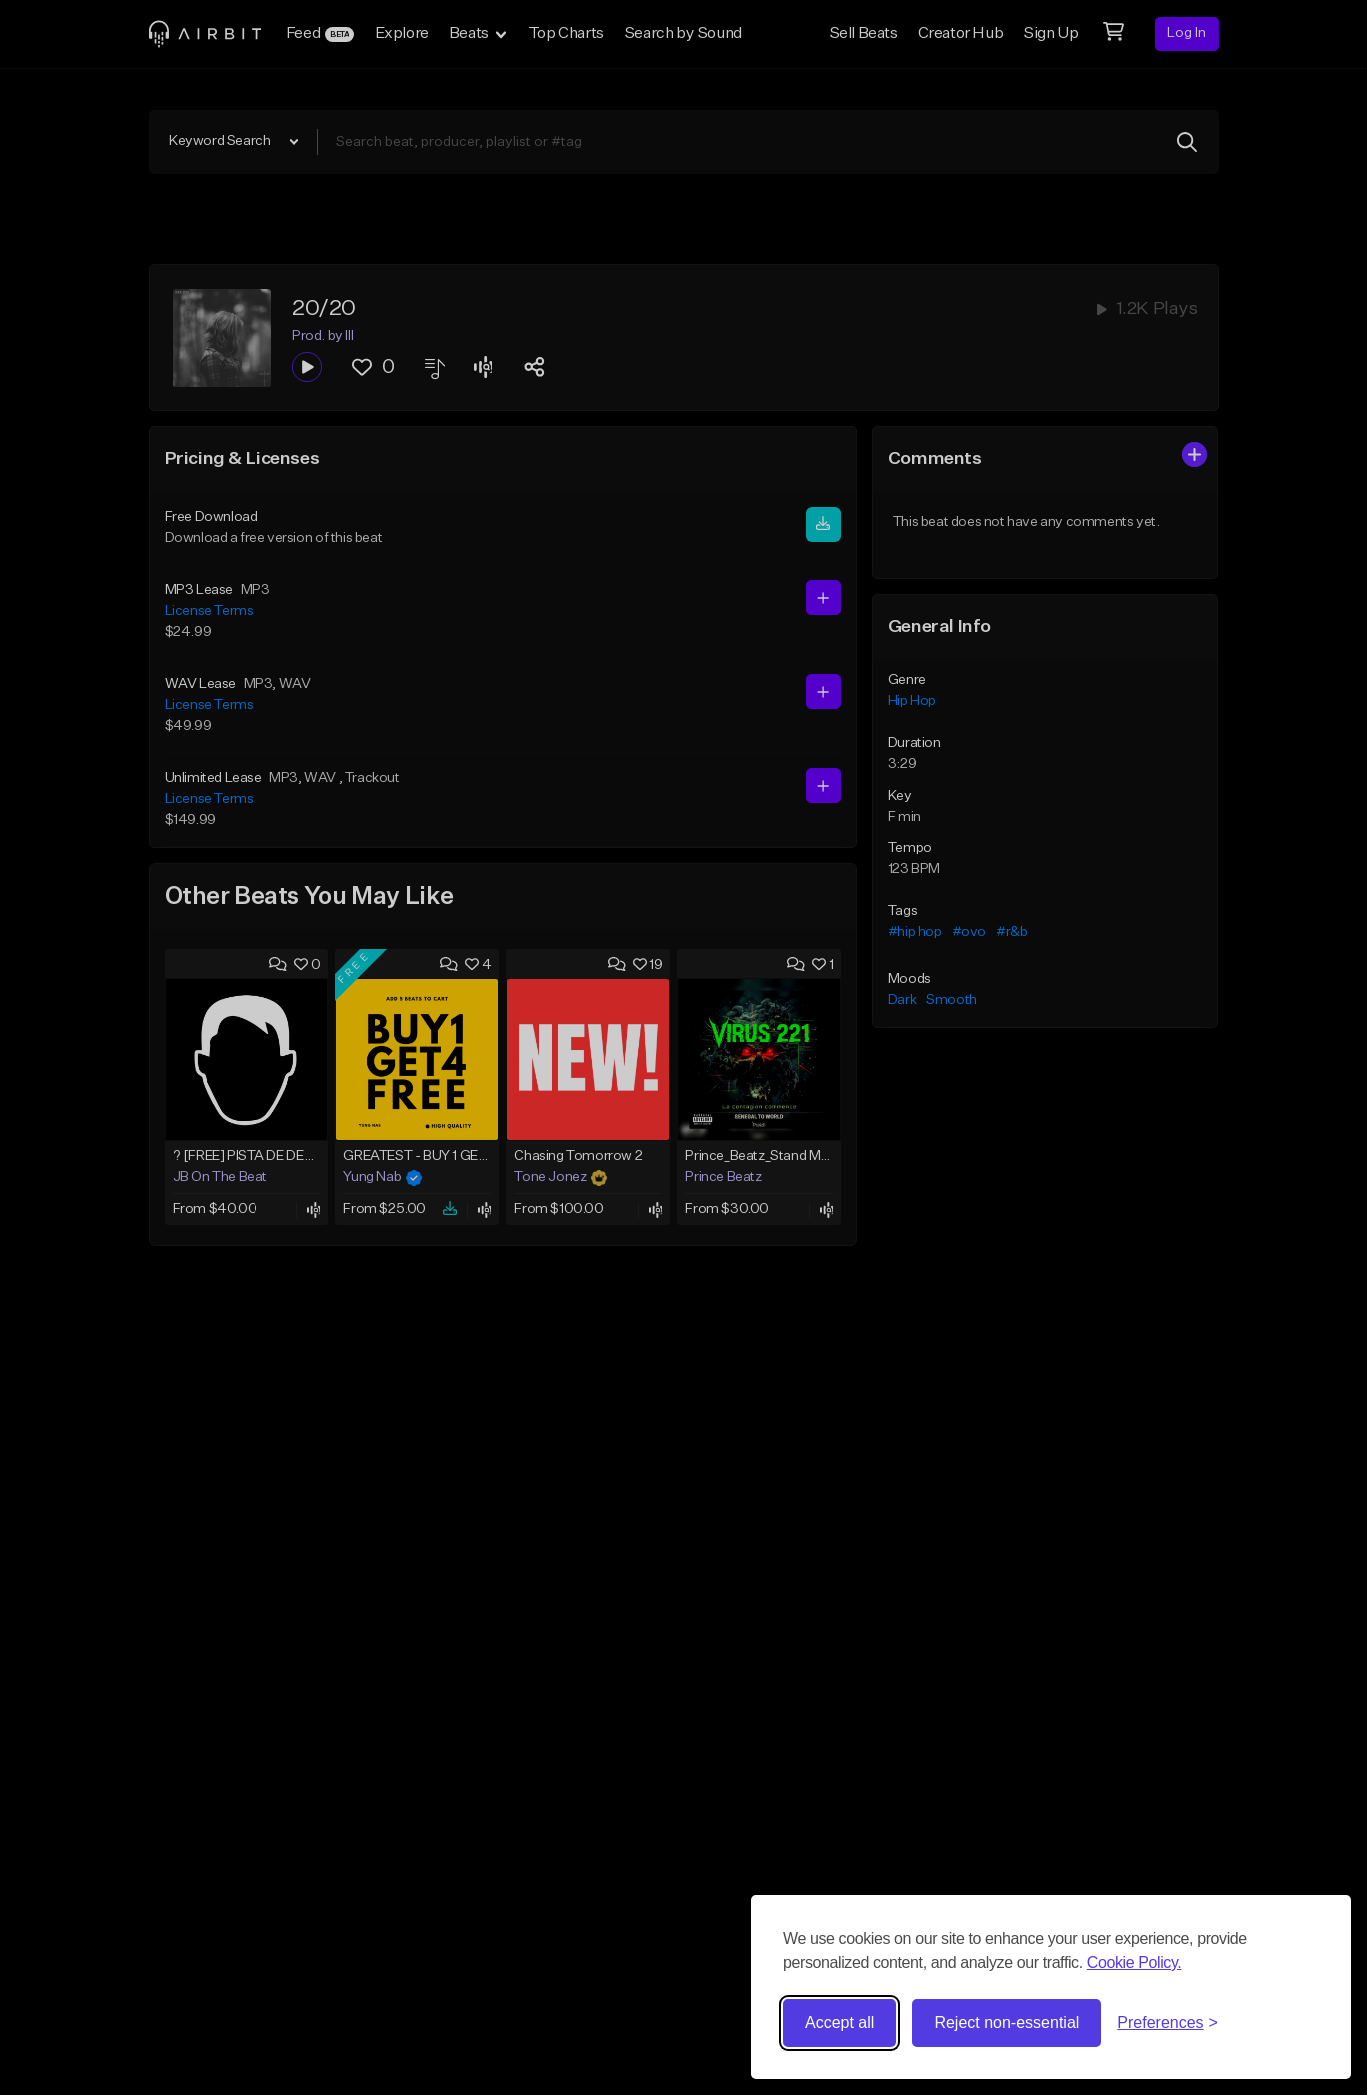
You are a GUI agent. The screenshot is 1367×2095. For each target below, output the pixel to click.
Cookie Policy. (1134, 1962)
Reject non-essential (1006, 2022)
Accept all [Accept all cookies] (839, 2022)
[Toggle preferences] (1167, 2023)
